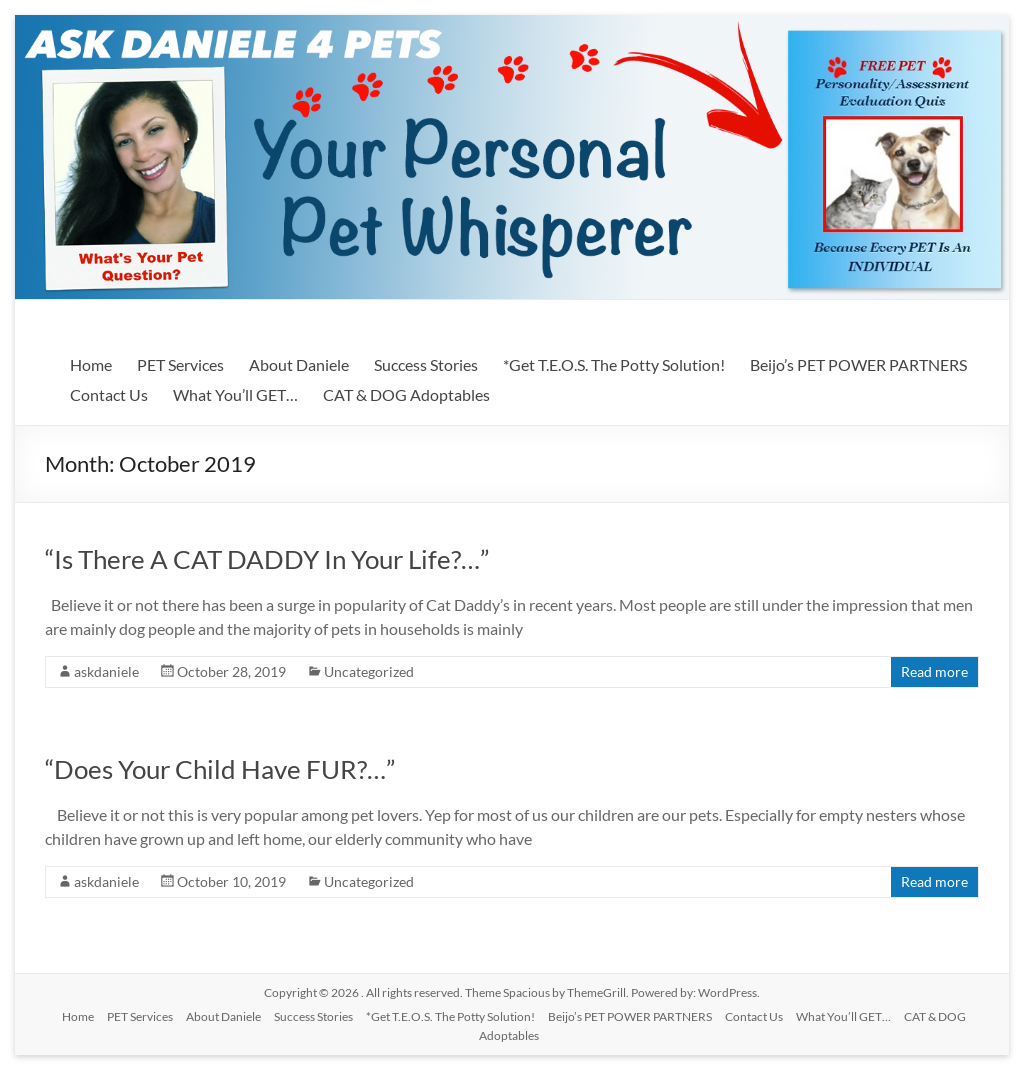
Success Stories (426, 364)
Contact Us (109, 394)
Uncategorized (369, 671)
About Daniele (299, 364)
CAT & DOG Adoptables (406, 394)
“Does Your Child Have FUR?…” (220, 769)
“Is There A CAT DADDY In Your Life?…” (267, 559)
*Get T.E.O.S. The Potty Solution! (614, 364)
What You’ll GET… (235, 394)
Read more (934, 671)
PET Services (180, 364)
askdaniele (106, 671)
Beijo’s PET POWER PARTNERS (858, 364)
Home (91, 364)
